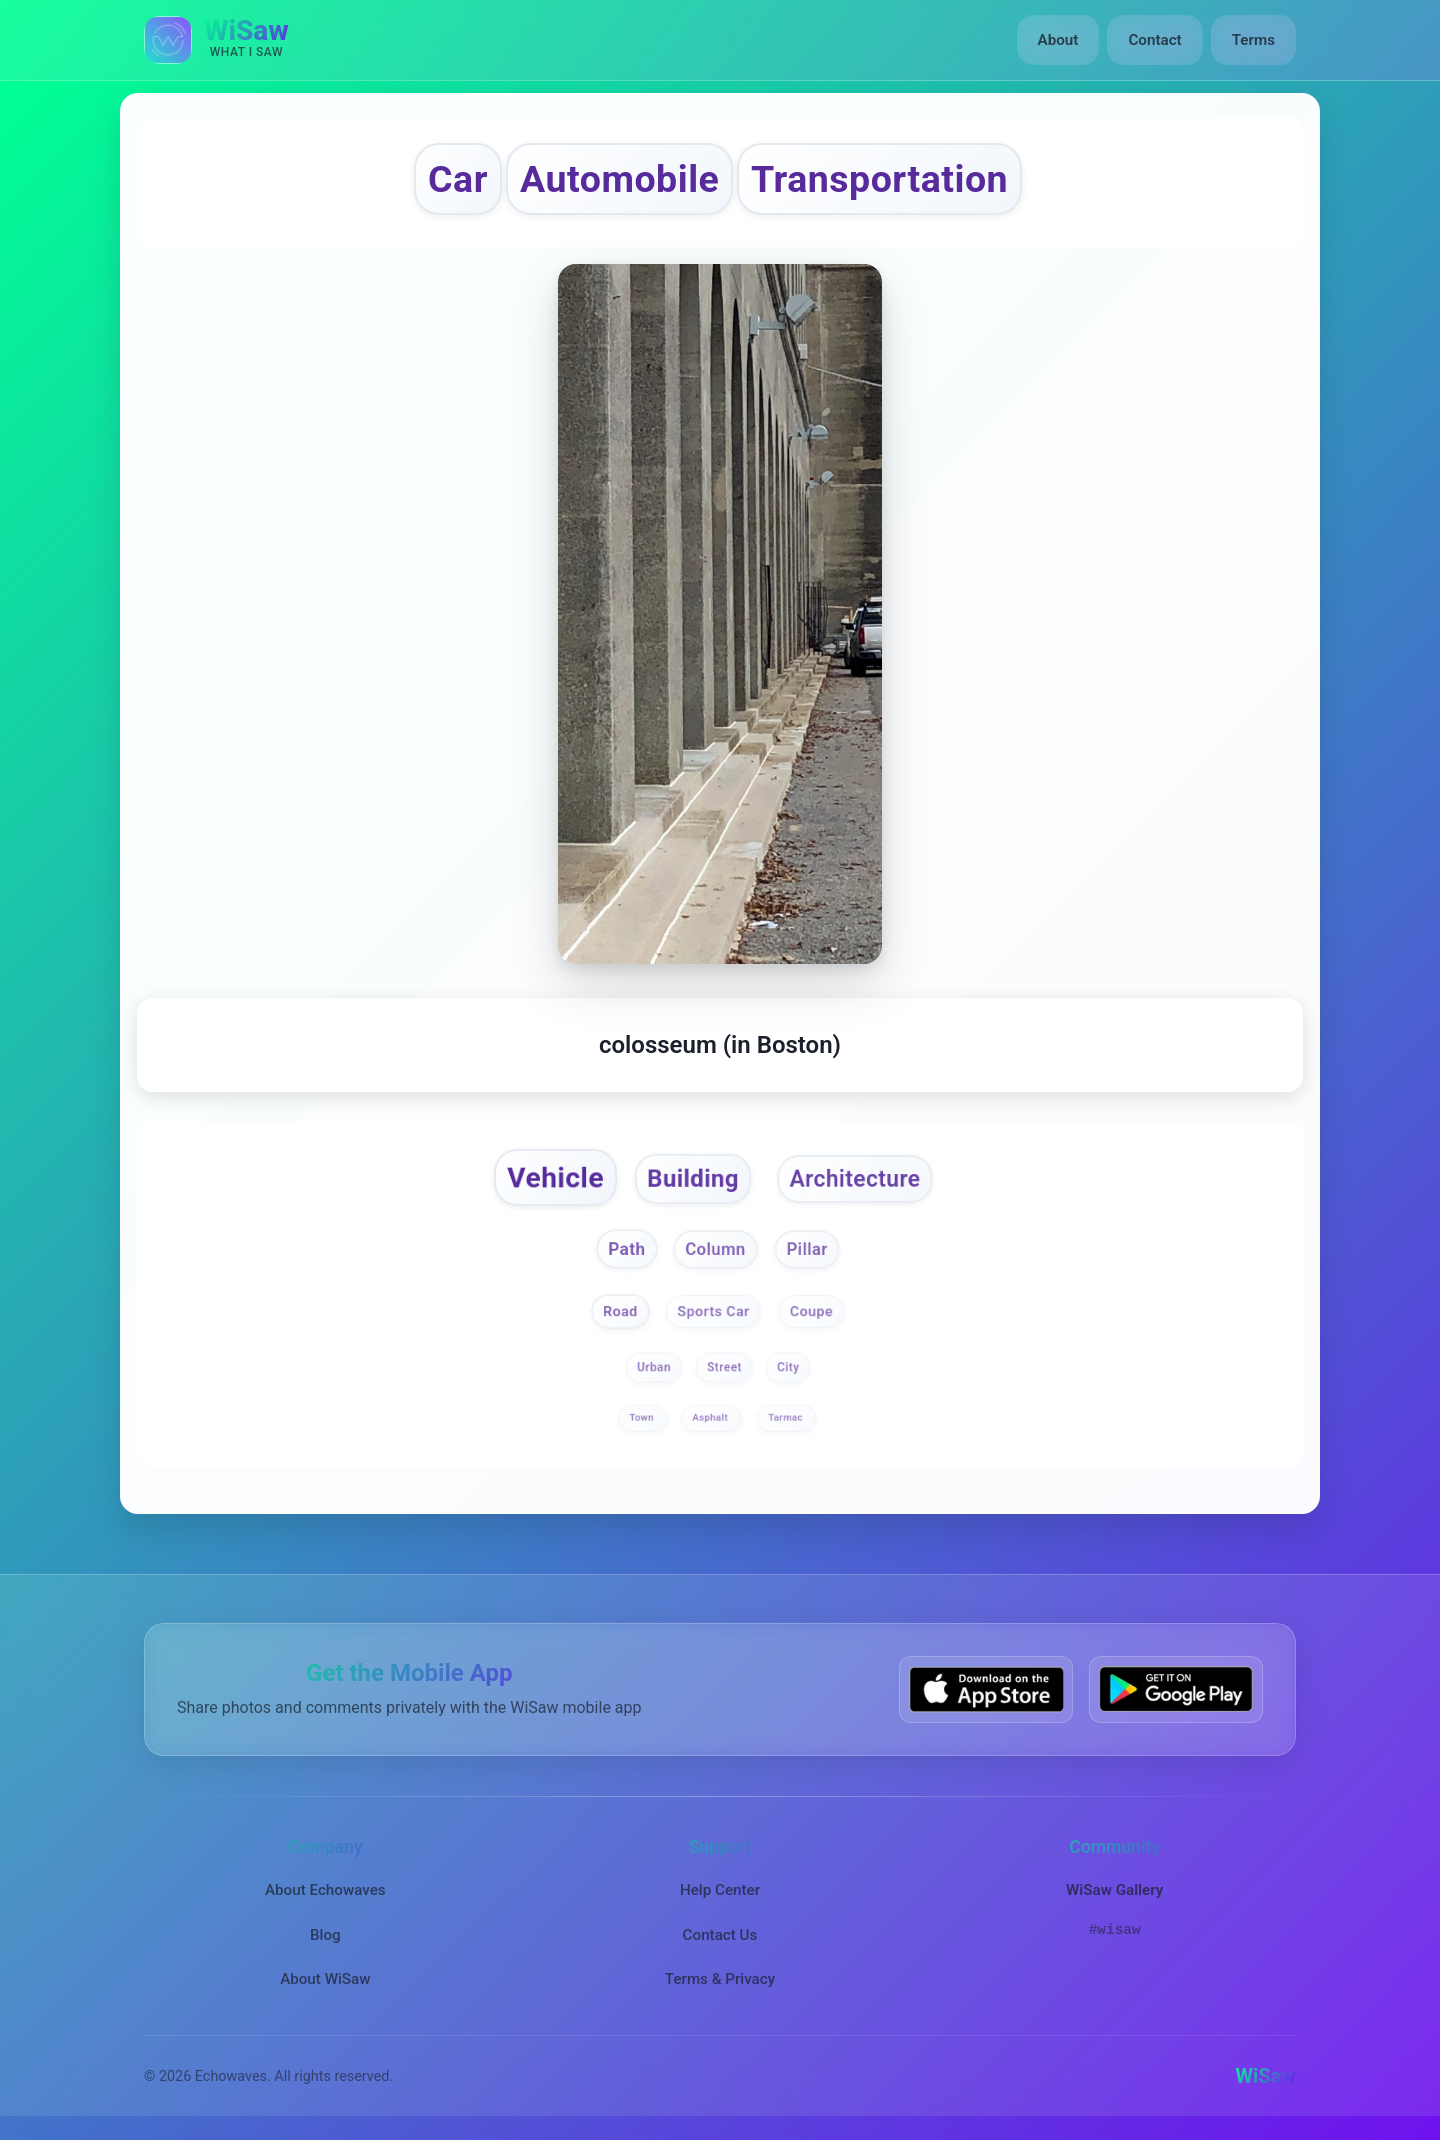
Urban (654, 1367)
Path (626, 1249)
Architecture (854, 1179)
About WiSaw (325, 1979)
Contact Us (720, 1935)
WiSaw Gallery (1114, 1890)
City (788, 1367)
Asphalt (712, 1417)
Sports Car (714, 1310)
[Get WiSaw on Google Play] (1176, 1689)
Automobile (619, 179)
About (1058, 40)
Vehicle (555, 1177)
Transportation (879, 179)
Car (458, 179)
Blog (325, 1935)
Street (724, 1367)
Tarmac (786, 1417)
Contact (1154, 40)
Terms (1253, 40)
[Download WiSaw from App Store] (986, 1689)
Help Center (720, 1890)
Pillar (807, 1250)
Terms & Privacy (720, 1979)
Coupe (811, 1310)
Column (715, 1250)
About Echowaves (325, 1890)
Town (643, 1417)
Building (693, 1179)
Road (620, 1310)
